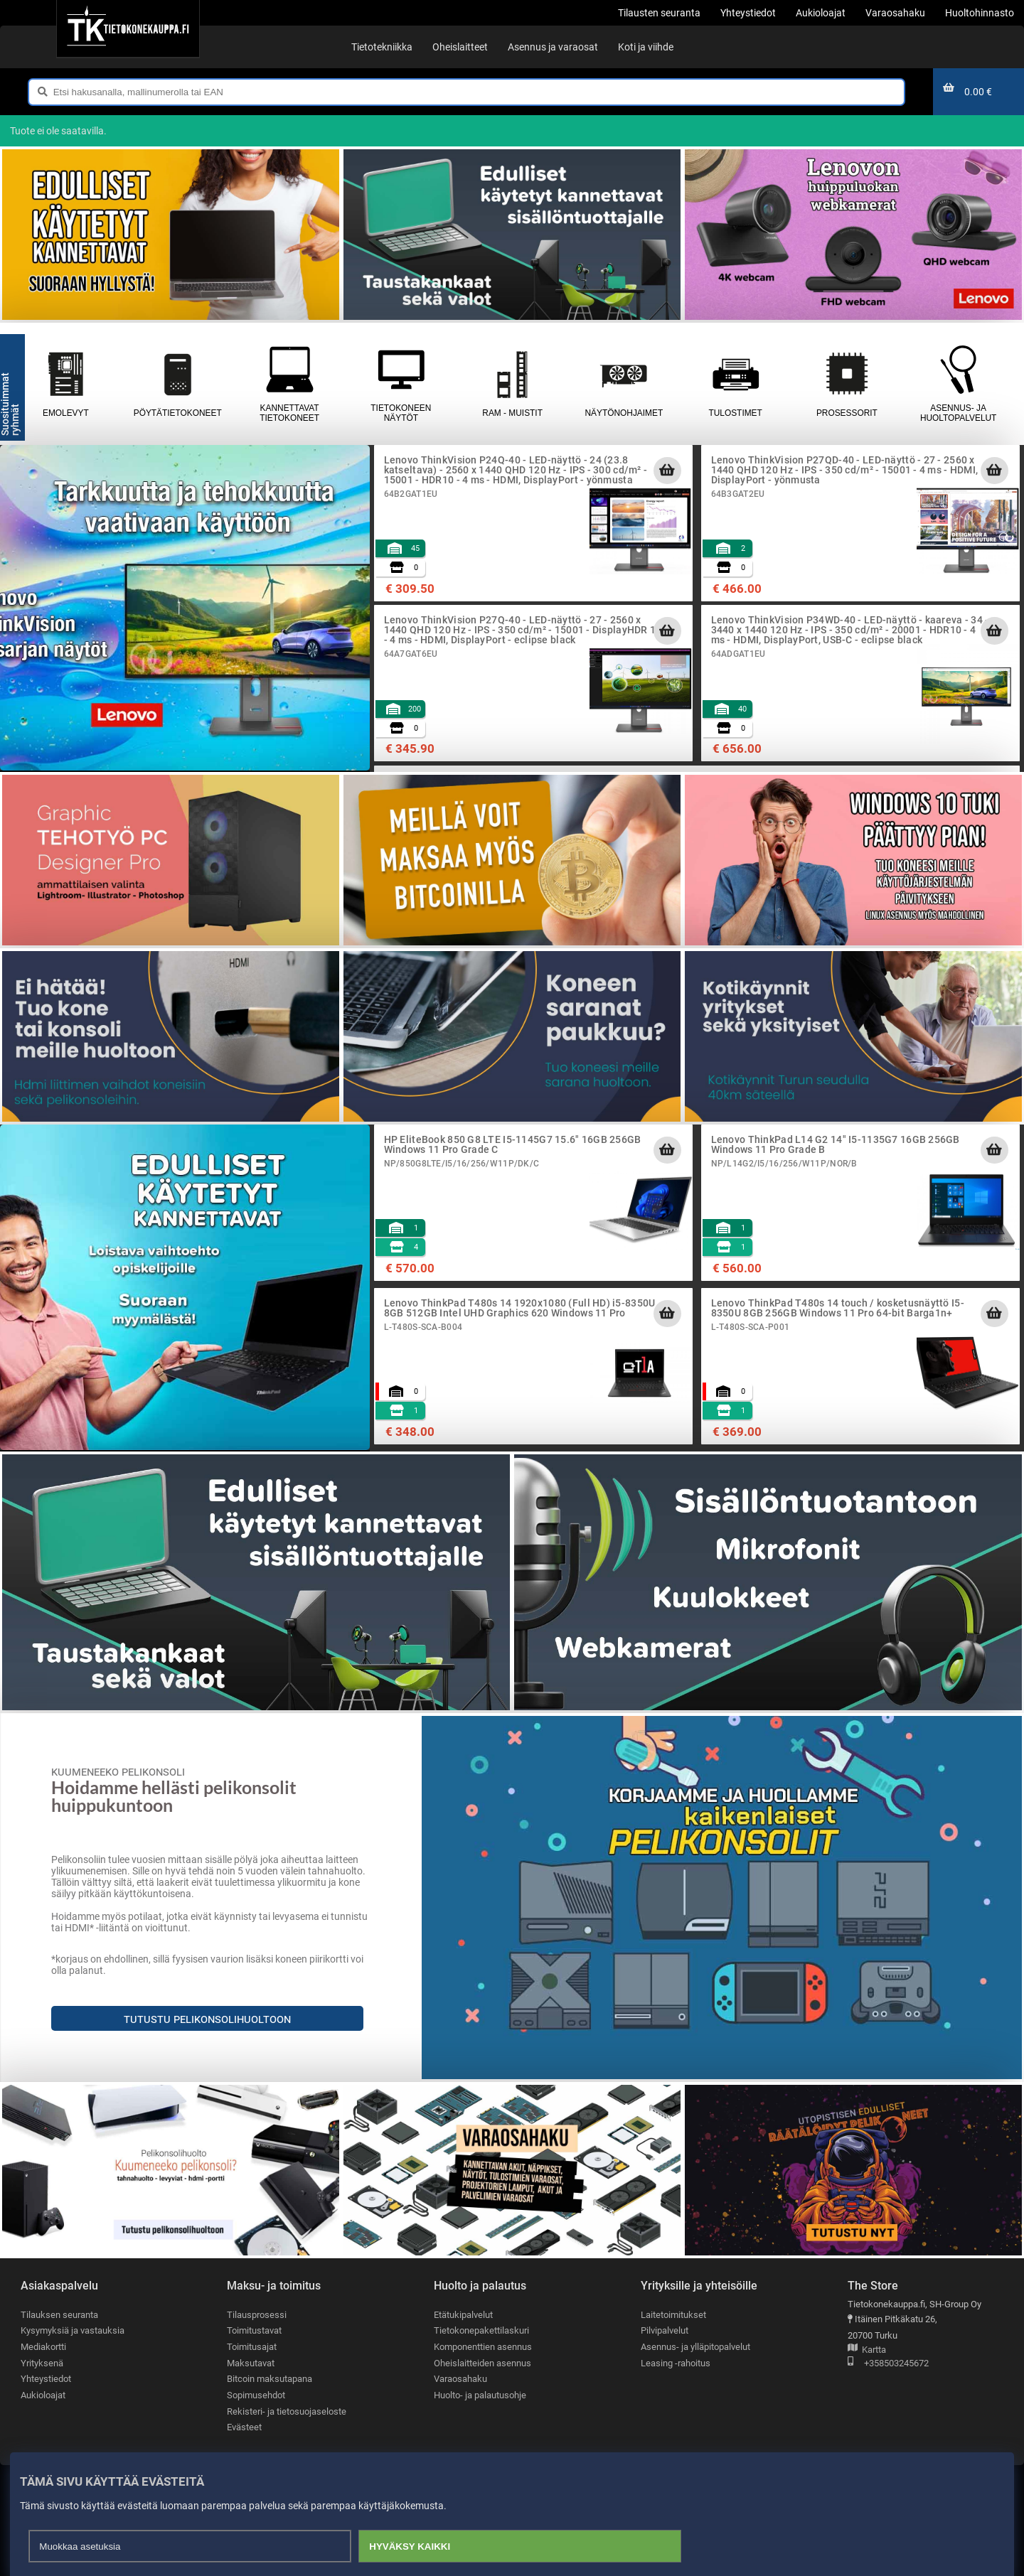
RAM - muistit (512, 384)
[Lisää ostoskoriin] (667, 470)
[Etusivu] (128, 28)
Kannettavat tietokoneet (290, 384)
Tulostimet (735, 384)
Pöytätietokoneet (178, 384)
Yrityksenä (42, 2363)
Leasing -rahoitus (675, 2363)
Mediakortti (43, 2346)
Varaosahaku (460, 2378)
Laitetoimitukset (673, 2314)
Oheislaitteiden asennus (482, 2363)
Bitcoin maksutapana (269, 2378)
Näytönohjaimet (624, 384)
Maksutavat (250, 2363)
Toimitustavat (254, 2330)
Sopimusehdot (256, 2395)
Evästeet (244, 2427)
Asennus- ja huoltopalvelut (958, 384)
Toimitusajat (252, 2346)
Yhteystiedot (46, 2378)
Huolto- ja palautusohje (480, 2395)
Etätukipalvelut (463, 2314)
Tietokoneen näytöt (401, 384)
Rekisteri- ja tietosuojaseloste (286, 2411)
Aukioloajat (43, 2395)
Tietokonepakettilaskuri (481, 2330)
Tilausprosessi (257, 2314)
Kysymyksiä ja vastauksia (72, 2330)
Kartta (867, 2350)
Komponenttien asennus (483, 2346)
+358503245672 (888, 2364)
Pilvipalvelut (664, 2330)
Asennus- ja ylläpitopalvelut (695, 2346)
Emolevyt (66, 384)
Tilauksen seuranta (59, 2314)
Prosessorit (847, 384)
